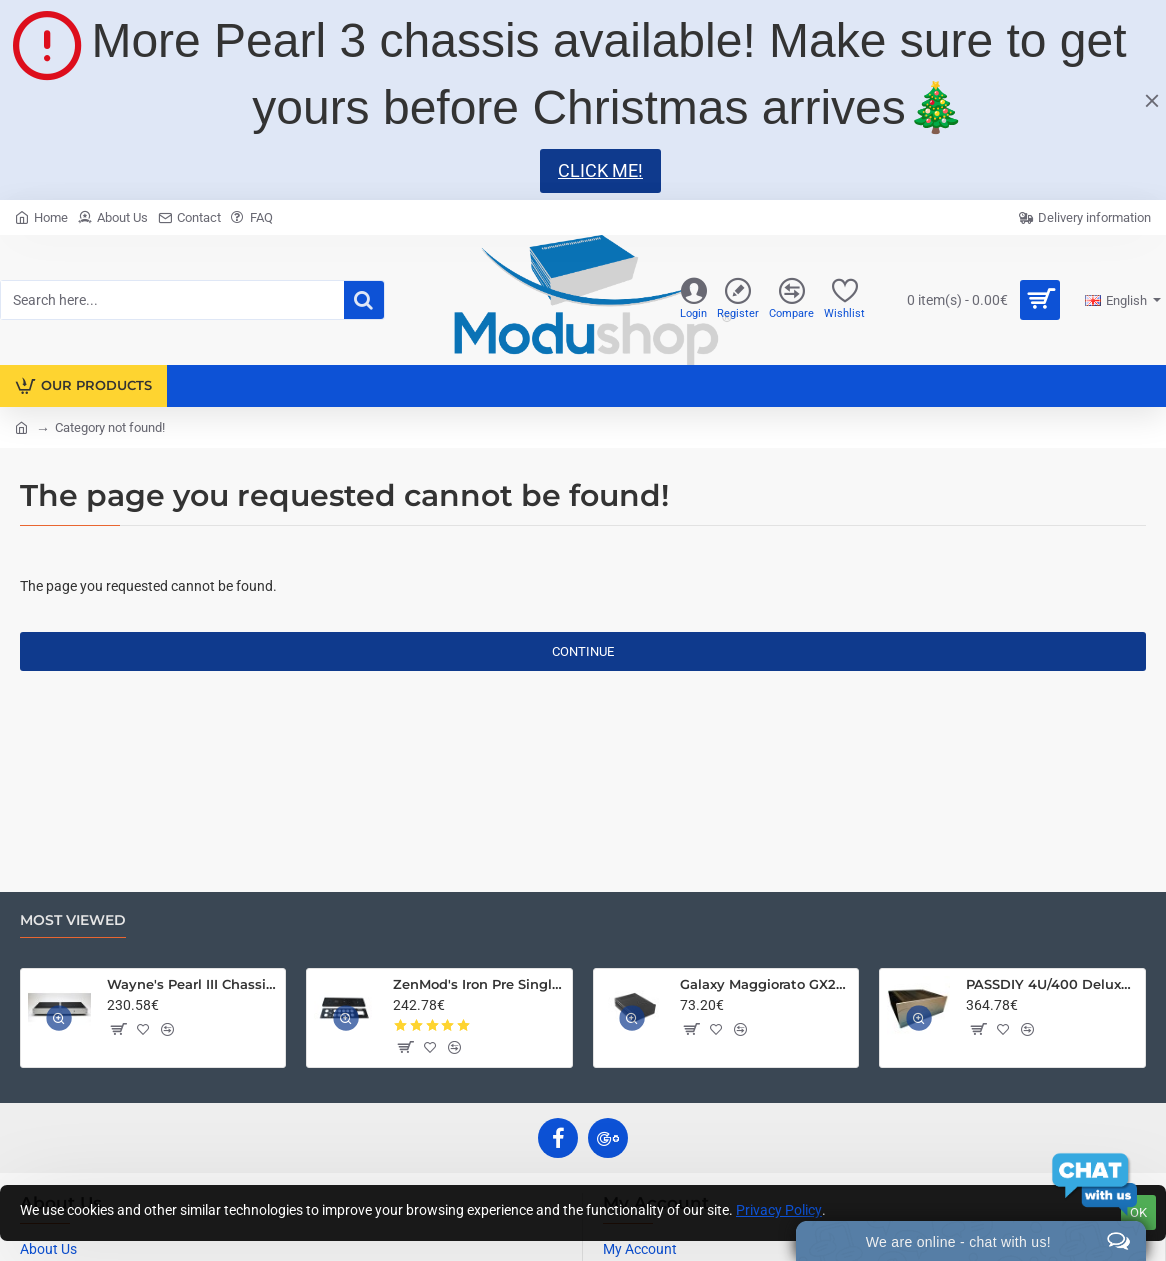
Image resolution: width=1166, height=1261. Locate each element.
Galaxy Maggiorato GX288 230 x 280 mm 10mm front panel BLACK (766, 984)
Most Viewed (73, 920)
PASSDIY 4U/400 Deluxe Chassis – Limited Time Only (1052, 984)
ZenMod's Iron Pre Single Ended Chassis (479, 984)
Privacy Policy (779, 1210)
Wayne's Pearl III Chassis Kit (193, 984)
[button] (117, 1029)
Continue (583, 651)
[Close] (1152, 100)
